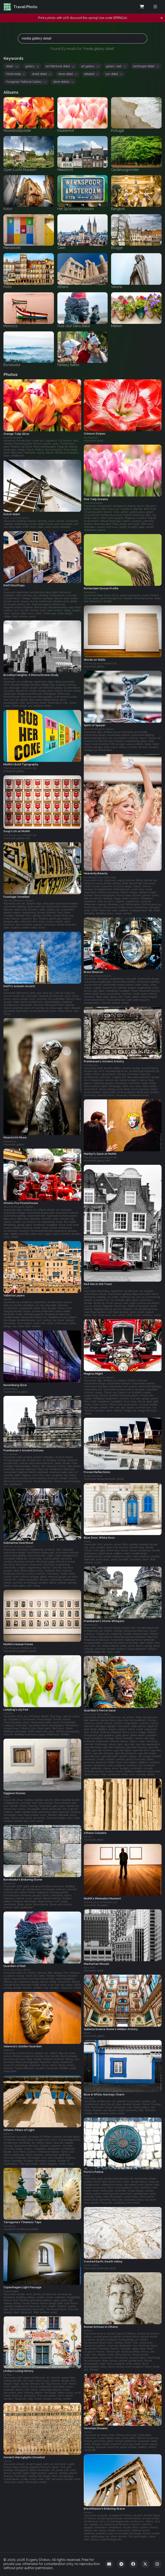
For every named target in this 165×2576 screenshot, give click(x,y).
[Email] (109, 2564)
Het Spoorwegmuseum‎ (97, 975)
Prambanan (91, 1065)
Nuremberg (10, 1388)
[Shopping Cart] (142, 7)
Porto (87, 2175)
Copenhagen (11, 2291)
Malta (87, 1541)
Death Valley (91, 2265)
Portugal (89, 2098)
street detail (41, 74)
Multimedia (15, 74)
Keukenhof (90, 437)
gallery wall (116, 66)
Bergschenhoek (93, 1476)
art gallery (90, 66)
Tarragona (9, 2226)
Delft (6, 589)
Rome (87, 2032)
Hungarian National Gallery (26, 81)
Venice (88, 2432)
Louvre (7, 2461)
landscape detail (146, 66)
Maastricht (9, 1141)
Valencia (8, 2050)
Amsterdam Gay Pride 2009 (100, 877)
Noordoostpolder (12, 437)
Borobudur (9, 1883)
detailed (91, 74)
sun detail (113, 74)
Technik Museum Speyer (99, 729)
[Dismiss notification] (161, 18)
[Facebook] (133, 2564)
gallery (32, 66)
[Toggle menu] (155, 7)
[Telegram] (121, 2564)
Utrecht (8, 1713)
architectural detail (60, 66)
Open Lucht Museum (16, 518)
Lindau (7, 2374)
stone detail (67, 74)
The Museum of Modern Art (100, 663)
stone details (63, 81)
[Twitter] (145, 2564)
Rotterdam (90, 592)
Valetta (7, 1299)
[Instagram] (157, 2564)
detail (12, 66)
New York (9, 678)
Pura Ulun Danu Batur (97, 1714)
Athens (88, 1836)
